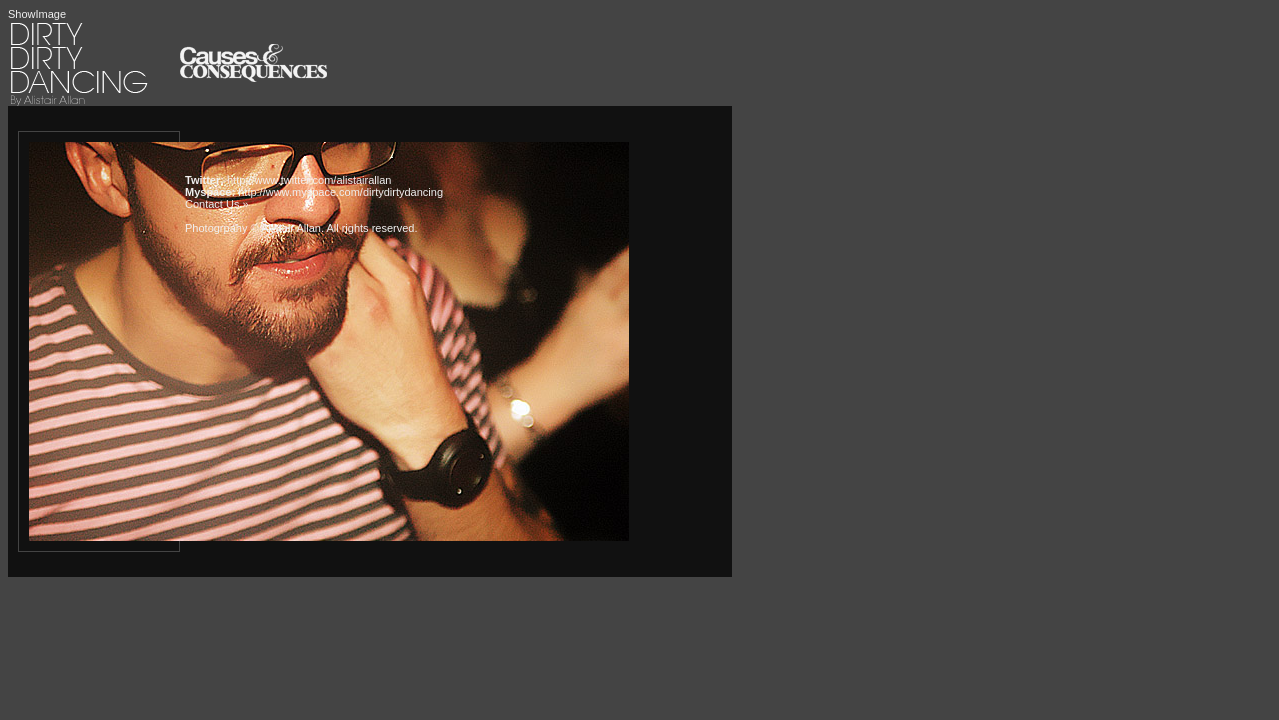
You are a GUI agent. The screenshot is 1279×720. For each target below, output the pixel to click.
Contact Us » (217, 204)
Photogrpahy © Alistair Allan (253, 228)
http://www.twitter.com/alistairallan (309, 180)
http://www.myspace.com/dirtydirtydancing (340, 192)
